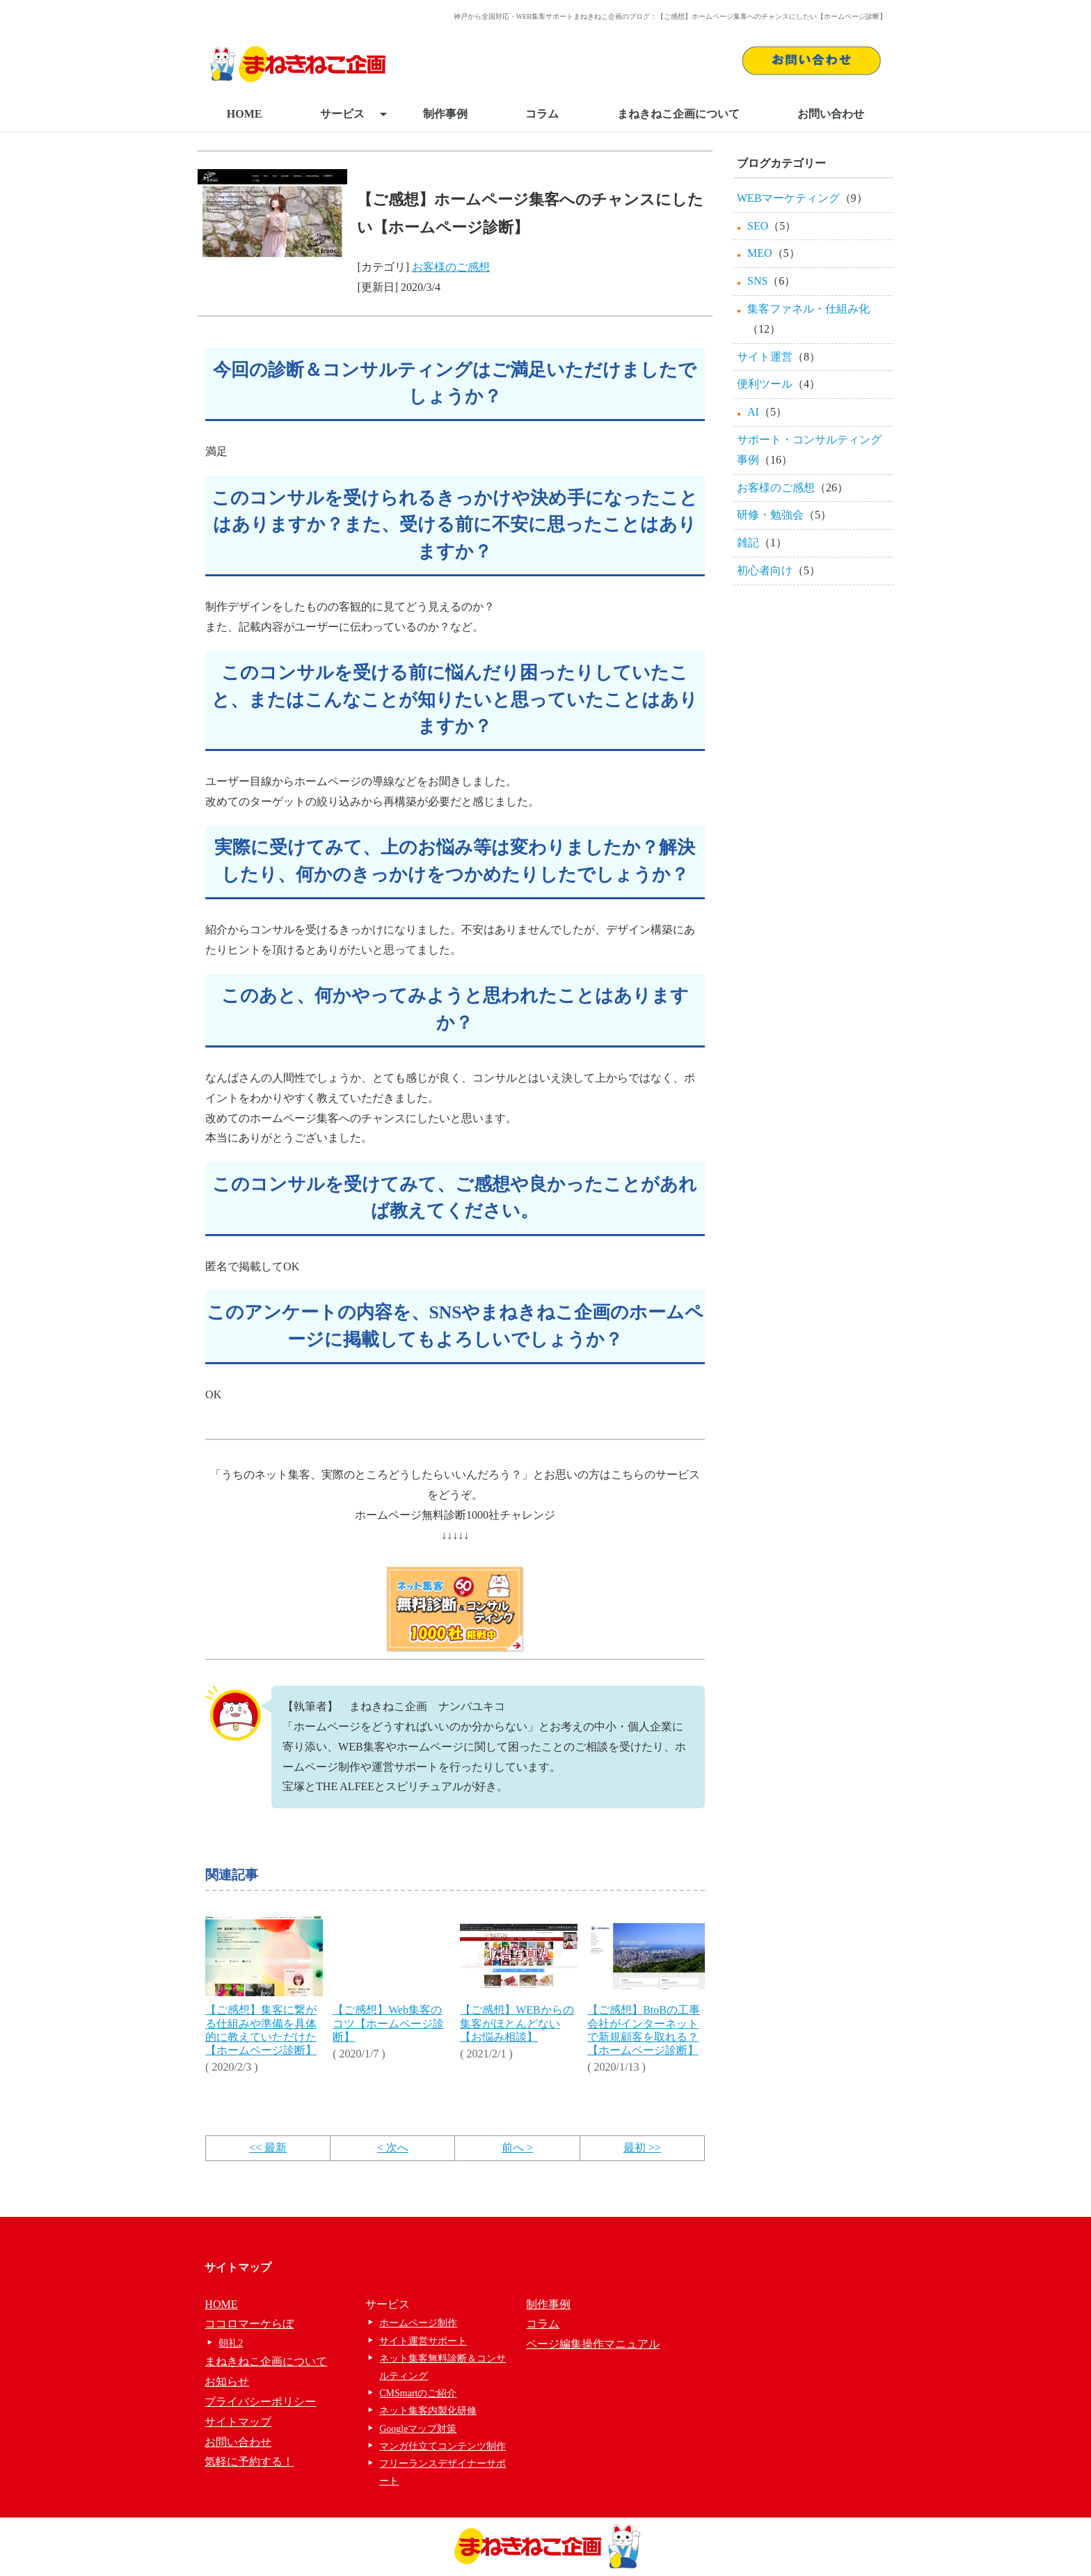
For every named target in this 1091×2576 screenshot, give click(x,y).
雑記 (748, 542)
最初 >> (642, 2148)
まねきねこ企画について (678, 114)
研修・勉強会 (770, 515)
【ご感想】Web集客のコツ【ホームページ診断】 (388, 2023)
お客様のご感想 (451, 267)
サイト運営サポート (423, 2341)
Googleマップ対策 (417, 2429)
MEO (759, 253)
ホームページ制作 (418, 2323)
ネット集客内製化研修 (428, 2410)
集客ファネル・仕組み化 (808, 309)
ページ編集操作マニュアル (593, 2344)
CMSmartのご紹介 (417, 2393)
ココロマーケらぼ (249, 2324)
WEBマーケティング (788, 198)
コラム (542, 114)
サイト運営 (765, 357)
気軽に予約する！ (249, 2461)
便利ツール (765, 384)
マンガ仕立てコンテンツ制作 (442, 2446)
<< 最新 (268, 2148)
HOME (244, 114)
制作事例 (445, 114)
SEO (757, 226)
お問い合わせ (830, 114)
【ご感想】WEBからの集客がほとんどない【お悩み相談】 (517, 2023)
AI (753, 412)
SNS (757, 281)
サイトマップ (238, 2422)
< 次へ (392, 2148)
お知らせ (227, 2381)
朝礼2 (230, 2343)
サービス (353, 114)
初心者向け (765, 570)
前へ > (517, 2148)
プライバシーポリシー (260, 2402)
